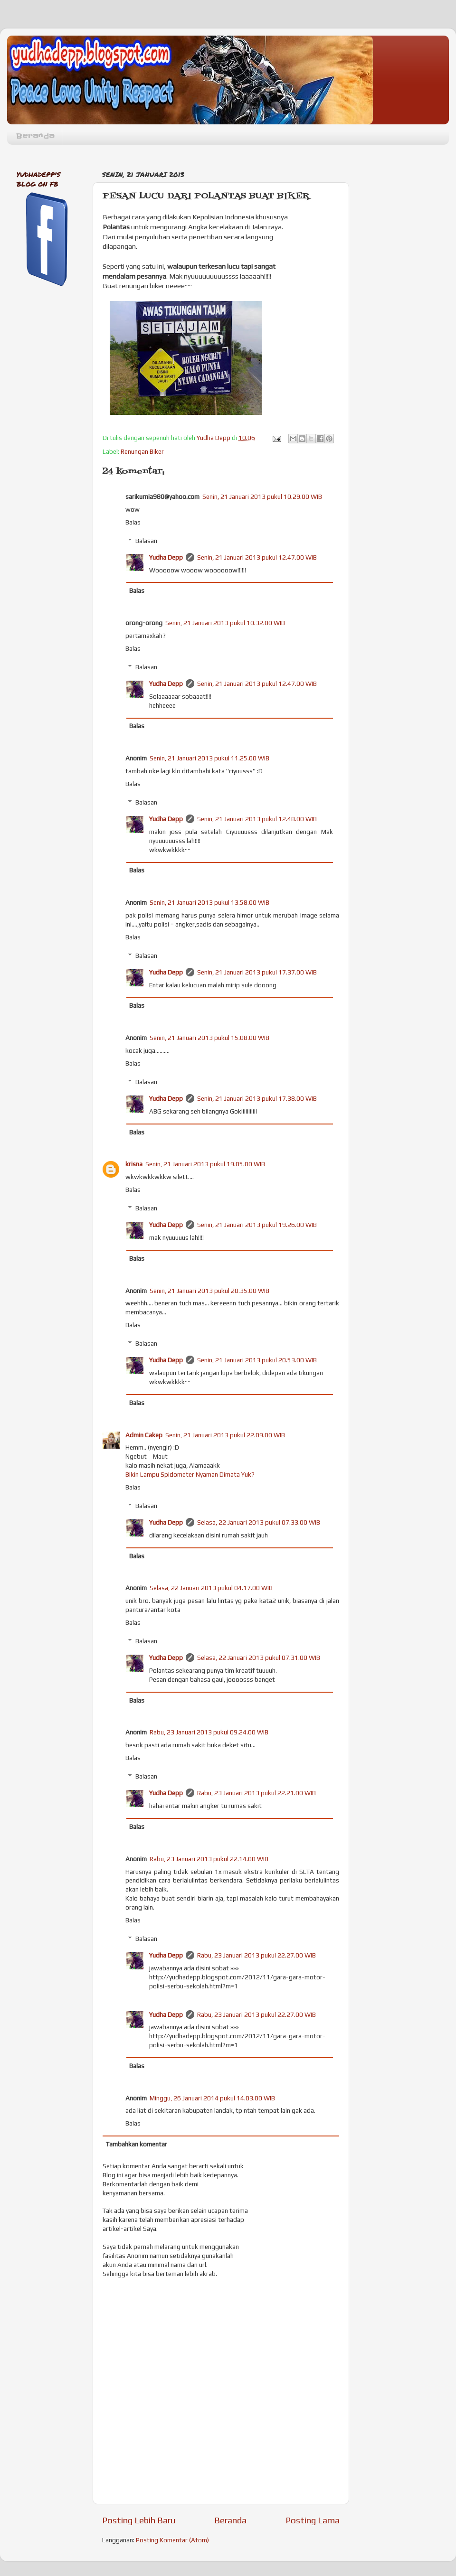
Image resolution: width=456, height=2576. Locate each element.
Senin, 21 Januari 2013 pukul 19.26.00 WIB (257, 1224)
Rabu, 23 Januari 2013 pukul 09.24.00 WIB (209, 1732)
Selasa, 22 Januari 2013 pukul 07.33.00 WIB (258, 1522)
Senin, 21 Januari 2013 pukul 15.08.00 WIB (209, 1037)
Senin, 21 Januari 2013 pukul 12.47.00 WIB (257, 557)
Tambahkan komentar (136, 2144)
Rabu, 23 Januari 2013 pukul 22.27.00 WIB (256, 1955)
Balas (133, 522)
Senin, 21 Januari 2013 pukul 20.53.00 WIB (257, 1360)
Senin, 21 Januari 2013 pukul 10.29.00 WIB (262, 496)
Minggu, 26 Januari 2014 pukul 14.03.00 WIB (212, 2098)
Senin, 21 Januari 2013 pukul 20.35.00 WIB (209, 1290)
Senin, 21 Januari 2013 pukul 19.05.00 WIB (205, 1164)
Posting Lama (312, 2520)
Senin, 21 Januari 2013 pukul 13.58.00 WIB (209, 902)
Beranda (35, 136)
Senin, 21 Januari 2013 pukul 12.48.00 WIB (257, 819)
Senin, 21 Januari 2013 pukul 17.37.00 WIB (257, 972)
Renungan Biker (142, 451)
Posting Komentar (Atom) (172, 2540)
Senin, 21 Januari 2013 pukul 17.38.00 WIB (257, 1098)
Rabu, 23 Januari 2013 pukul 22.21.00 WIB (256, 1793)
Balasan (146, 540)
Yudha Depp (166, 557)
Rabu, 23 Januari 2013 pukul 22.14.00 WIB (209, 1859)
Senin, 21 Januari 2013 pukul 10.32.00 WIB (225, 623)
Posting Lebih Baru (138, 2520)
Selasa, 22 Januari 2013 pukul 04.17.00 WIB (211, 1588)
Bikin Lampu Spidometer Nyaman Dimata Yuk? (190, 1474)
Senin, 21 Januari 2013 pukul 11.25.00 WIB (209, 758)
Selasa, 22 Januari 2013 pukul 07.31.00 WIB (258, 1657)
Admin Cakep (143, 1435)
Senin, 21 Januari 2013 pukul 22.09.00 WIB (225, 1435)
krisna (133, 1164)
